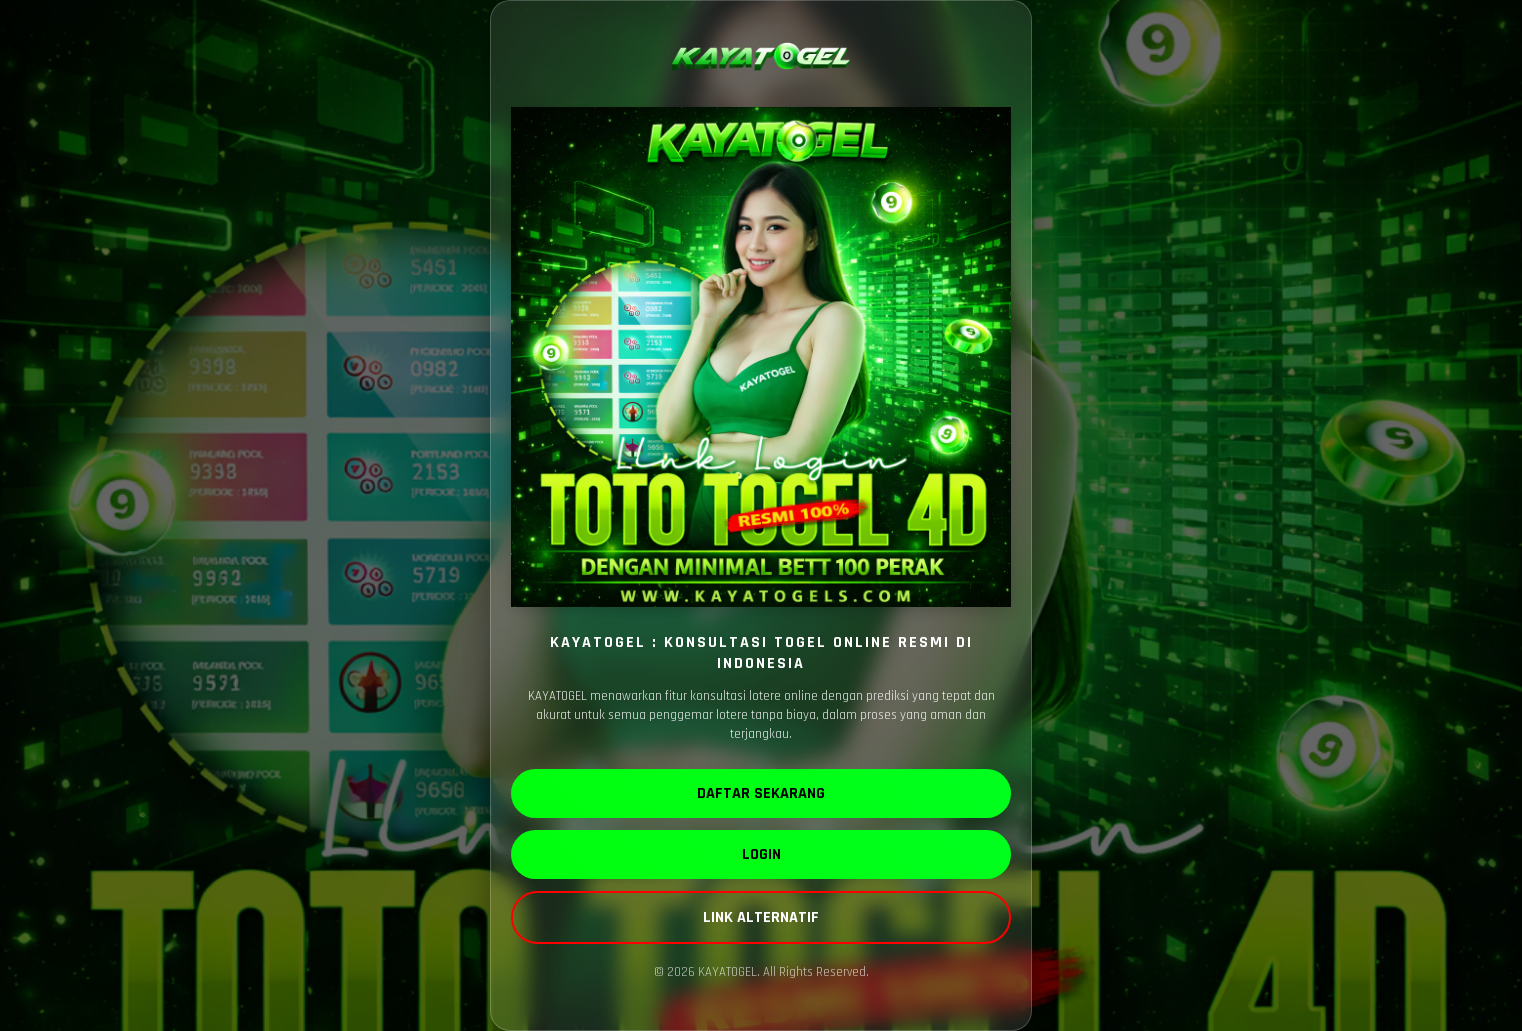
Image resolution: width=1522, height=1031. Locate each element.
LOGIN (761, 854)
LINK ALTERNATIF (761, 917)
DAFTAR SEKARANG (761, 793)
